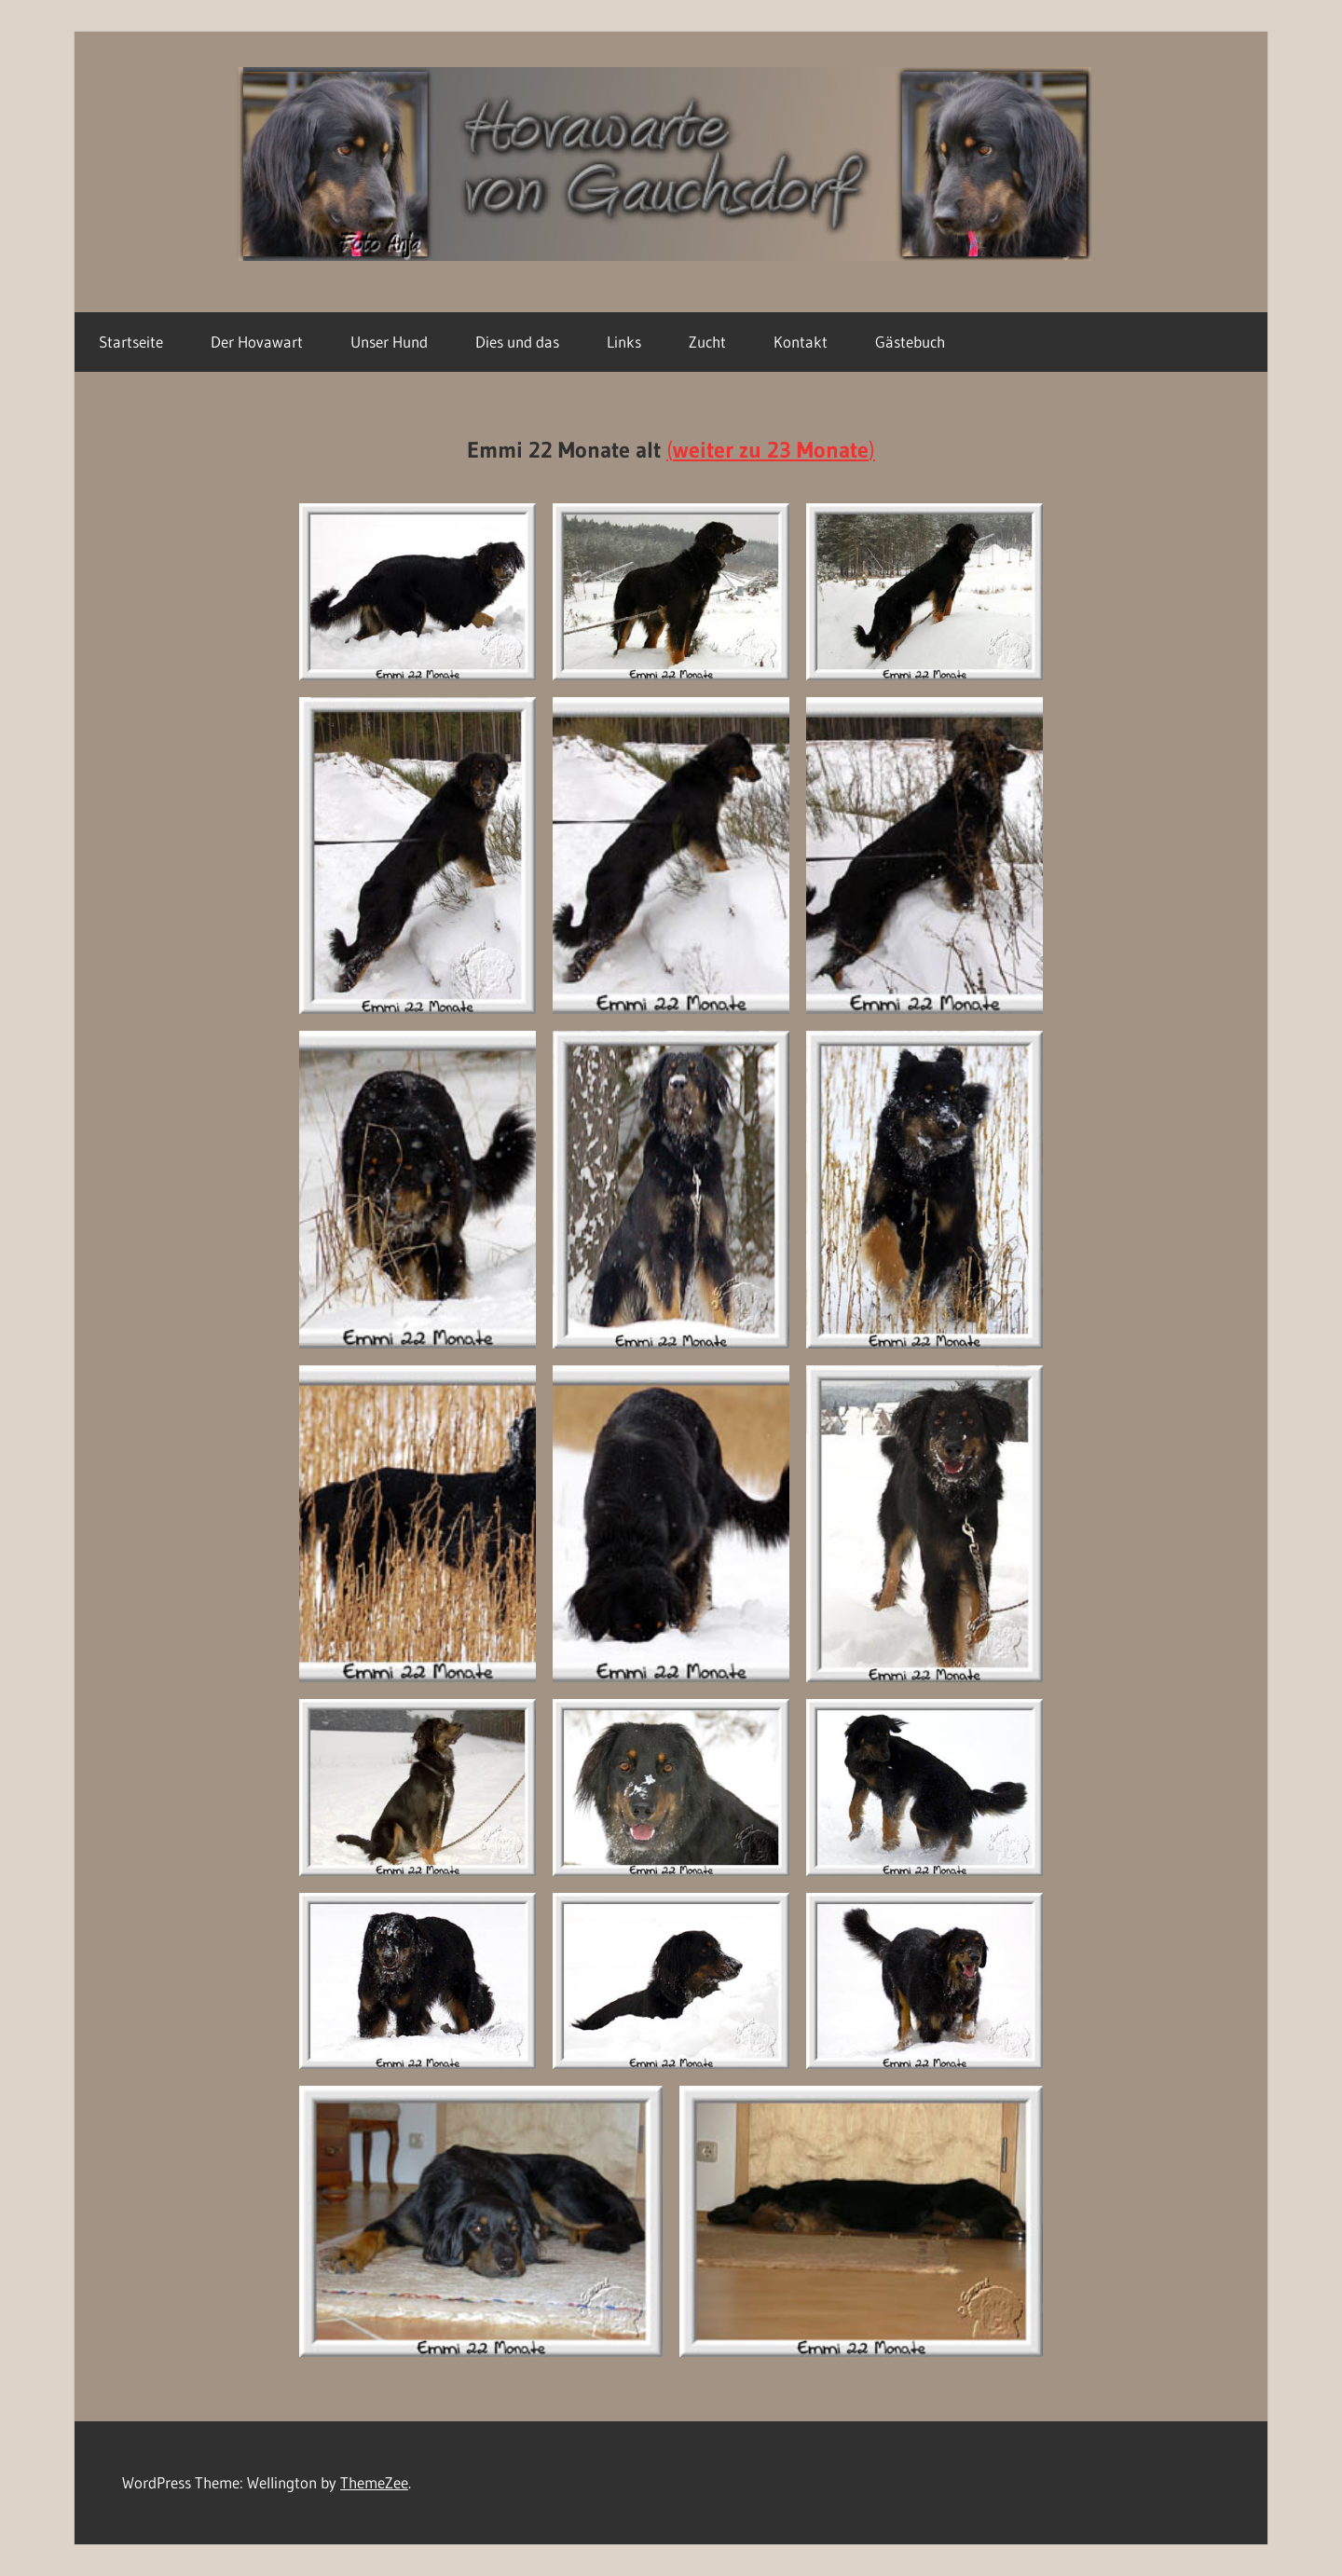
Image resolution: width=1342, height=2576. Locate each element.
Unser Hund (389, 341)
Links (624, 341)
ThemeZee (374, 2482)
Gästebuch (910, 341)
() (770, 449)
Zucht (707, 341)
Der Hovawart (257, 341)
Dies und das (517, 341)
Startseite (131, 341)
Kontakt (801, 341)
